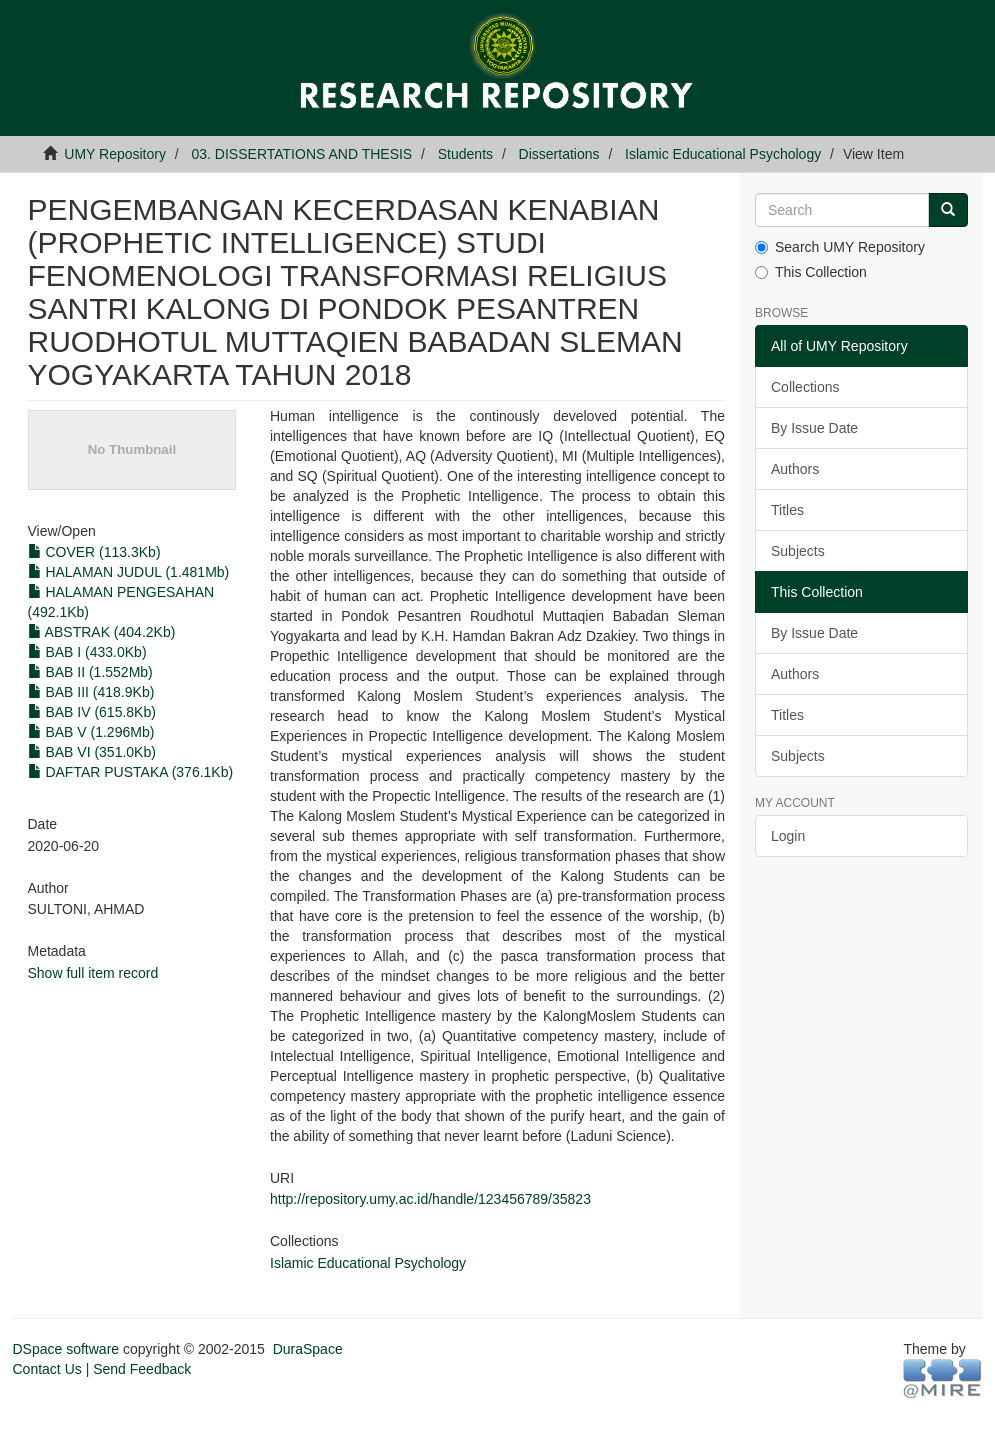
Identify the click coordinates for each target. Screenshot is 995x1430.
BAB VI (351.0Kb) (92, 752)
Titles (787, 510)
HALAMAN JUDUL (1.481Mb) (129, 572)
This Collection (811, 272)
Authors (795, 469)
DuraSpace (308, 1349)
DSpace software (66, 1349)
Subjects (798, 551)
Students (465, 154)
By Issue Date (814, 428)
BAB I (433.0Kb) (87, 652)
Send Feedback (142, 1369)
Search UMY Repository (840, 247)
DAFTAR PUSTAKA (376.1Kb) (131, 772)
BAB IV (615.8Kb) (92, 712)
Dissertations (559, 154)
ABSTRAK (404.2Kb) (102, 632)
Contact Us (47, 1369)
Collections (805, 387)
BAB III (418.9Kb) (91, 692)
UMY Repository (115, 154)
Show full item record (93, 973)
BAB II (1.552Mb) (90, 672)
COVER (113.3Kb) (94, 552)
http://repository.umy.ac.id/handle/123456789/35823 (430, 1199)
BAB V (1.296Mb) (91, 732)
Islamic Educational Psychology (723, 154)
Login (788, 836)
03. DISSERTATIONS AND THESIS (302, 154)
